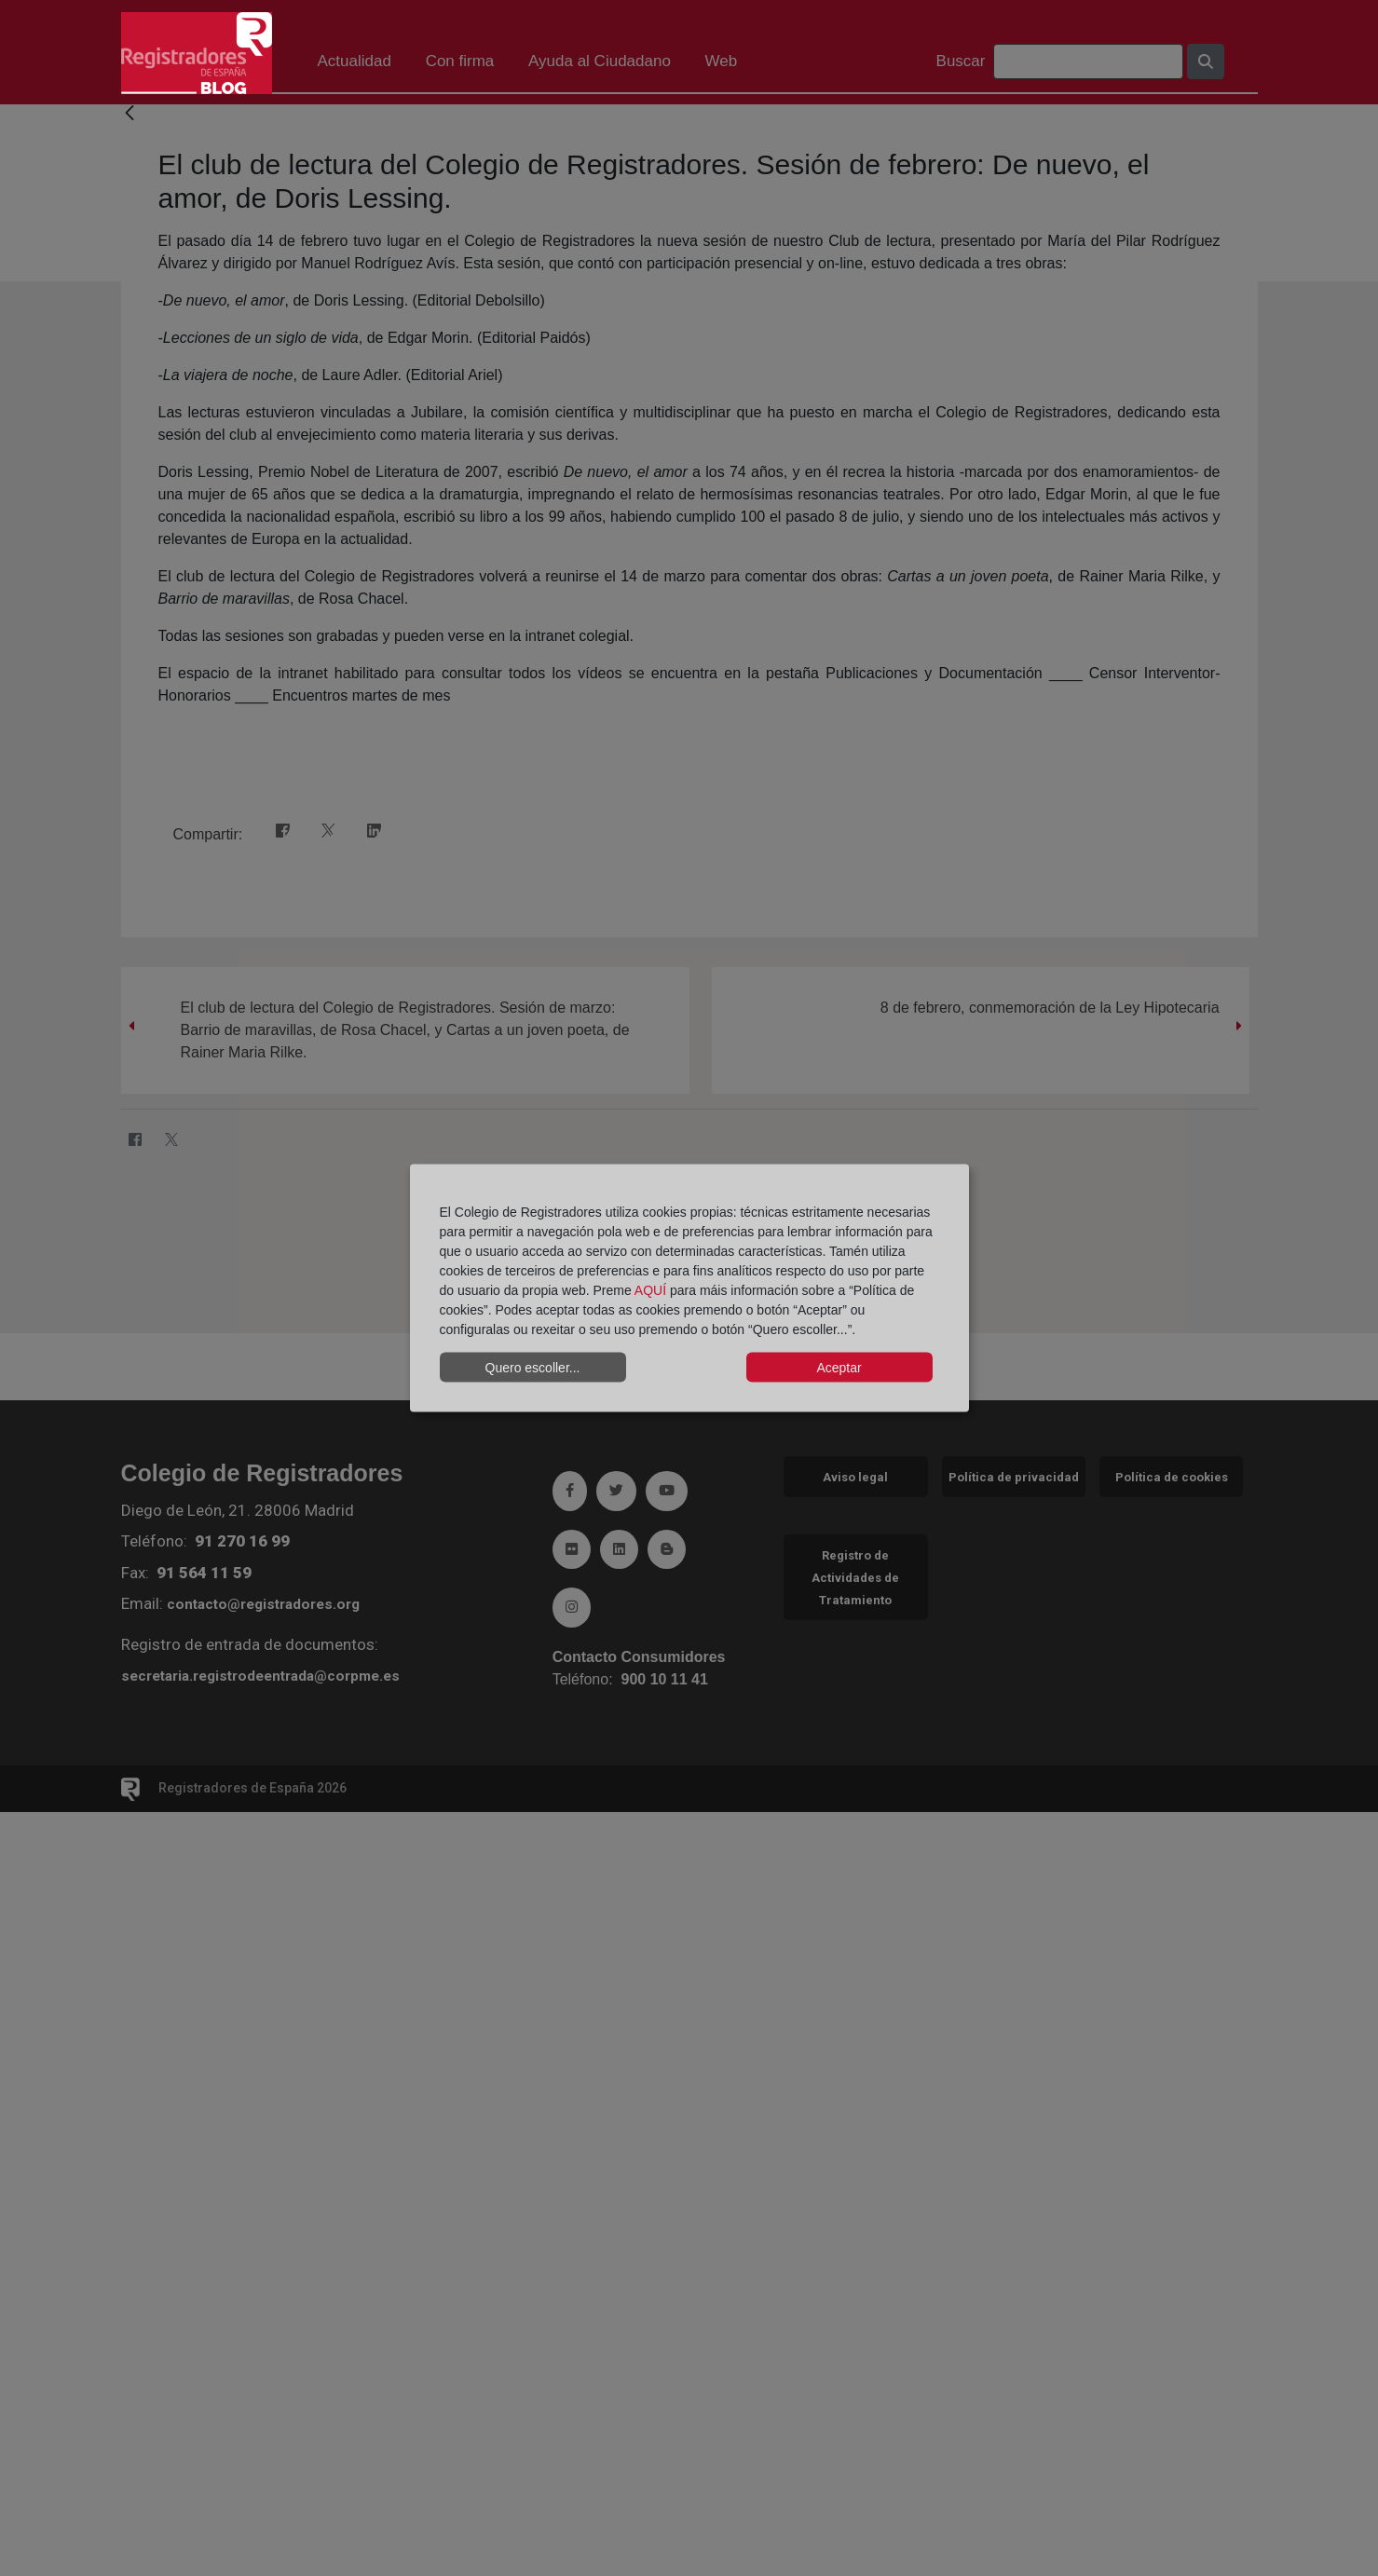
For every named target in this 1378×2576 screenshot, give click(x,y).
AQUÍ (650, 1290)
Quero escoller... (532, 1366)
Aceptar (838, 1366)
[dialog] (689, 1288)
